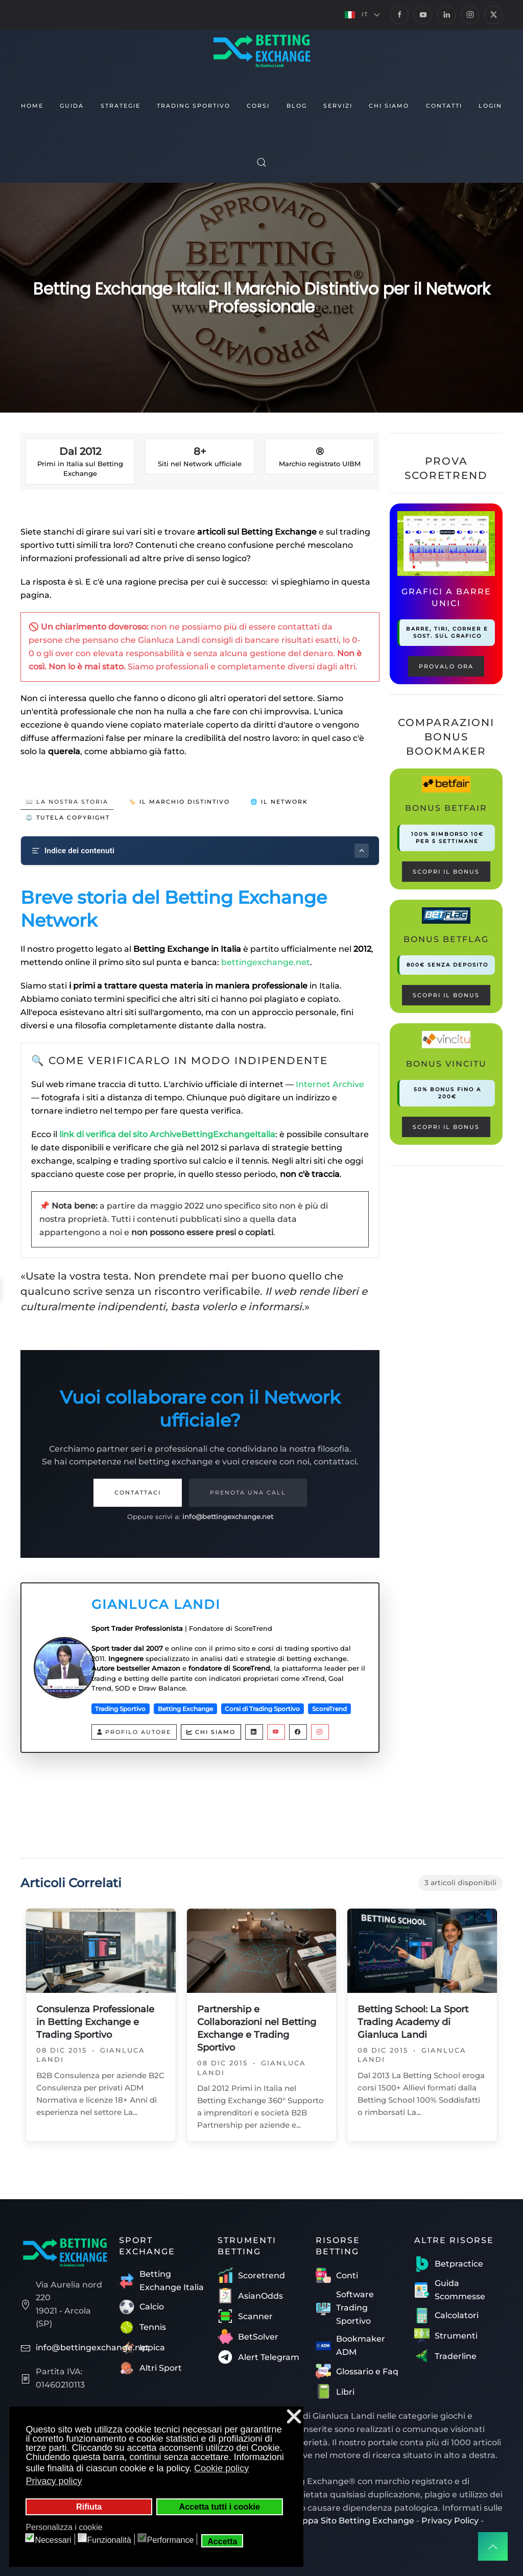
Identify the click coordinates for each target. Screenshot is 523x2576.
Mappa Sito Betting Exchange (352, 2520)
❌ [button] (294, 2416)
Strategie (120, 105)
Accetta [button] (222, 2541)
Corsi (258, 105)
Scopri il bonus (446, 871)
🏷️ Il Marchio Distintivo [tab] (179, 801)
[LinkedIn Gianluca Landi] (254, 1732)
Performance (170, 2540)
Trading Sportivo (193, 105)
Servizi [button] (337, 105)
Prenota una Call (248, 1492)
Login (490, 105)
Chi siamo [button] (389, 105)
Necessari (53, 2540)
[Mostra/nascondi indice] (361, 851)
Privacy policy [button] (54, 2481)
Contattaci (137, 1492)
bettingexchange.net (265, 962)
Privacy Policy (450, 2520)
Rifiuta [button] (89, 2506)
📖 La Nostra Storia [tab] (67, 801)
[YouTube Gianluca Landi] (276, 1732)
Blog (297, 105)
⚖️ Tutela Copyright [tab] (68, 817)
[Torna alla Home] (261, 50)
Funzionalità (109, 2540)
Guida (72, 105)
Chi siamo (210, 1732)
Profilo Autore (134, 1732)
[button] (362, 14)
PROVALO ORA (446, 666)
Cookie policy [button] (221, 2468)
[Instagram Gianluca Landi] (320, 1732)
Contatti (444, 105)
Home (32, 105)
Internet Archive (330, 1084)
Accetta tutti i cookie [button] (219, 2506)
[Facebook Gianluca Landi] (298, 1732)
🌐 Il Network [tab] (279, 801)
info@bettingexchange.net (227, 1516)
